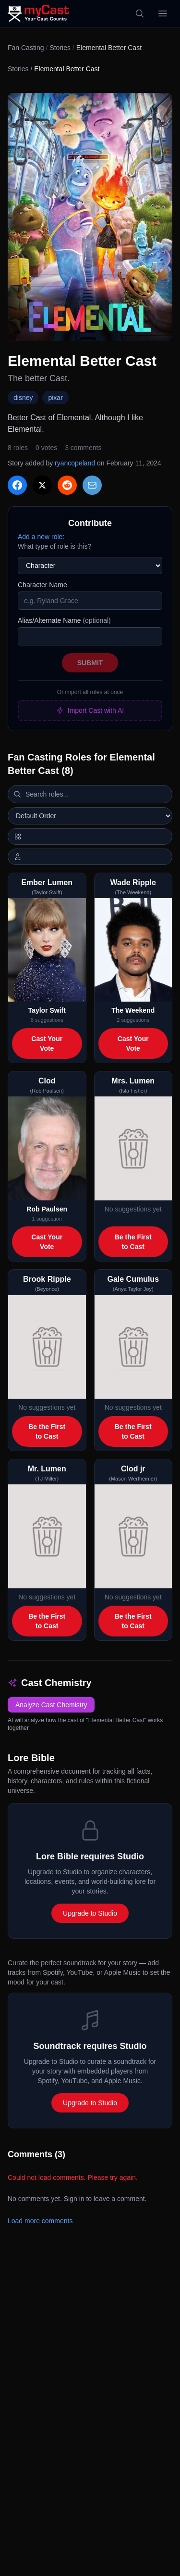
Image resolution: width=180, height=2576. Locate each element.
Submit (90, 663)
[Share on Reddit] (67, 485)
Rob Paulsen (46, 1209)
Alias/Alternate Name (64, 620)
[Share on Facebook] (17, 485)
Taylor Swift (47, 1010)
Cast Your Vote (46, 1043)
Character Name (42, 585)
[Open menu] (162, 13)
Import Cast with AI (90, 710)
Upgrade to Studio (90, 1913)
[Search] (139, 13)
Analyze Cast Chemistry (51, 1705)
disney (23, 397)
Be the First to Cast (133, 1241)
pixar (55, 397)
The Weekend (133, 1010)
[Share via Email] (92, 485)
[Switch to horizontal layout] (90, 836)
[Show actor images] (90, 857)
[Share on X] (42, 485)
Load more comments (40, 2221)
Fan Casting (26, 48)
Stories (60, 48)
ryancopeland (75, 463)
